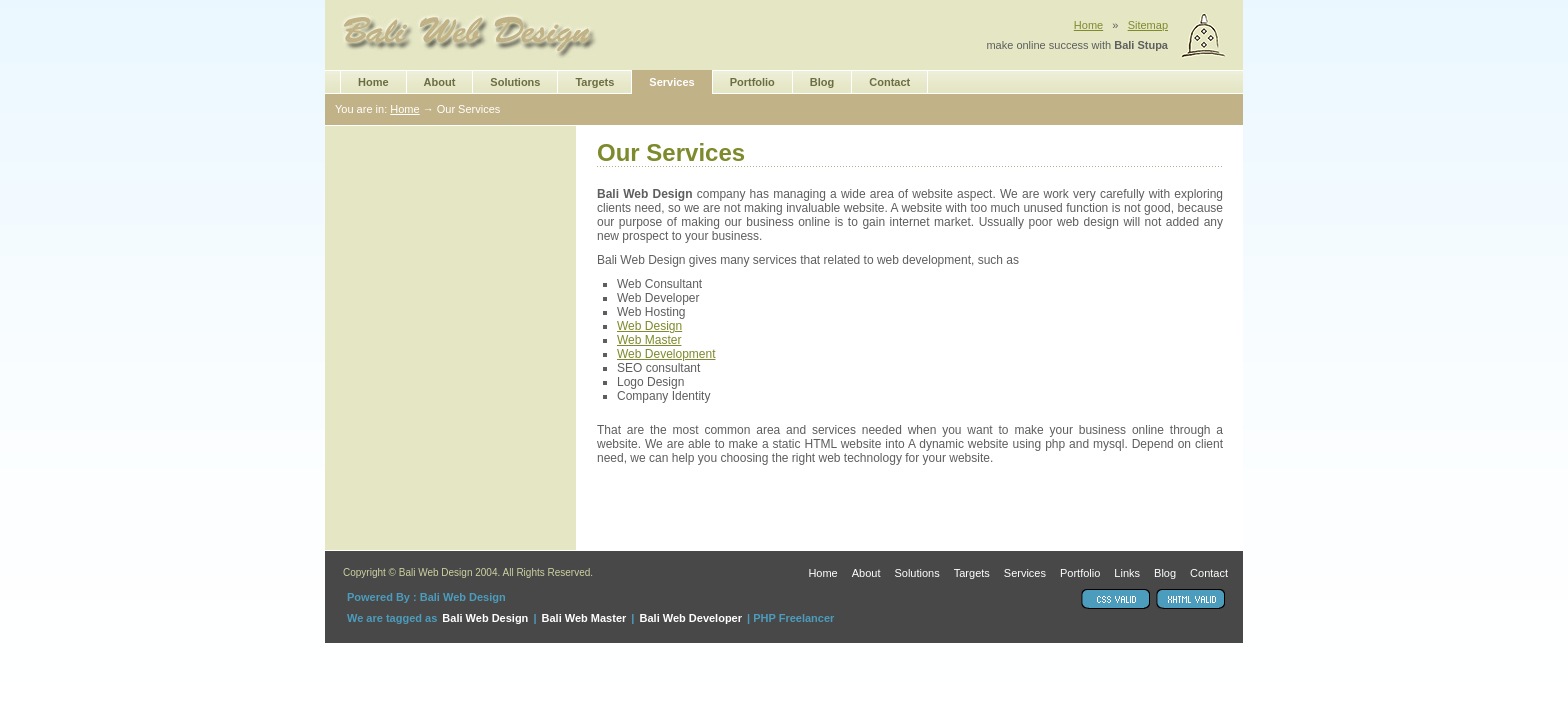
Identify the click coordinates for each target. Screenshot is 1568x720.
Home (1088, 25)
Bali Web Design (485, 618)
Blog (822, 82)
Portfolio (752, 82)
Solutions (515, 82)
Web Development (666, 354)
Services (671, 82)
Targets (594, 82)
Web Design (649, 326)
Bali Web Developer (691, 618)
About (440, 82)
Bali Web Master (584, 618)
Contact (889, 82)
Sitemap (1148, 25)
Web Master (649, 340)
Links (1127, 573)
